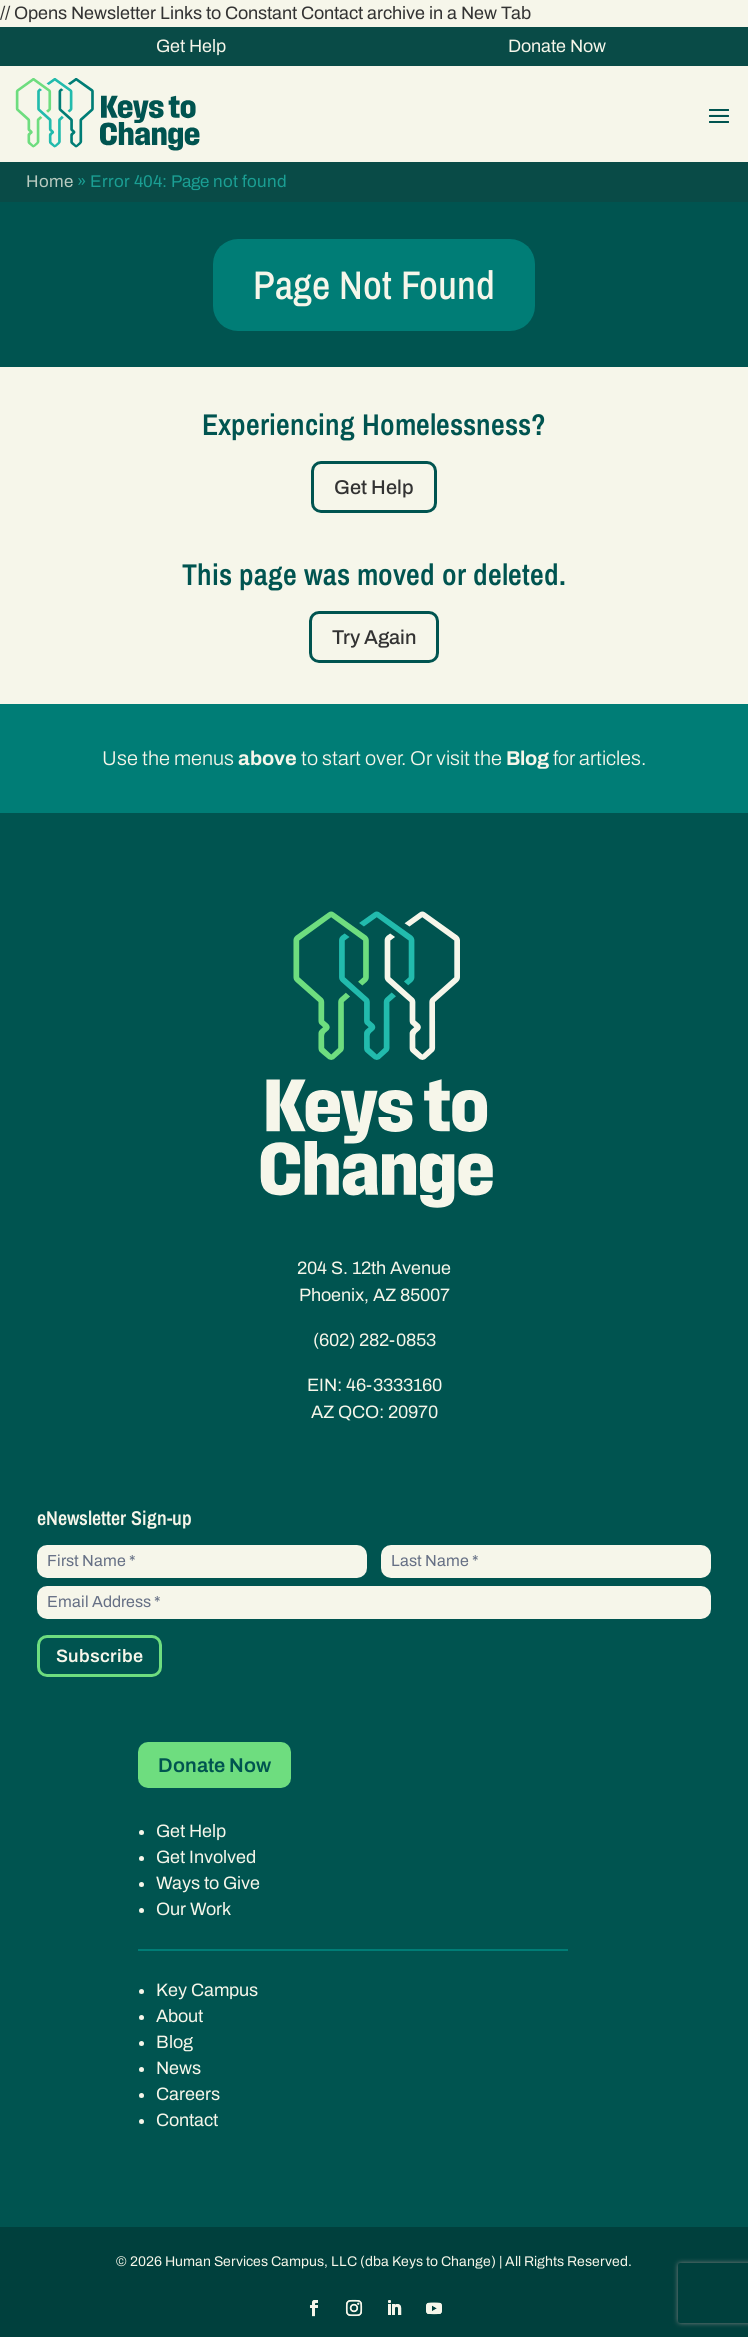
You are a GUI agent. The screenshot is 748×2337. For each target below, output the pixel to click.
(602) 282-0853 (374, 1340)
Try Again (374, 637)
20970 (413, 1412)
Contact (187, 2120)
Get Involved (206, 1857)
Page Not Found (374, 284)
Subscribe (99, 1656)
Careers (188, 2094)
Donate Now (557, 46)
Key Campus (207, 1990)
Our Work (193, 1909)
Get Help (191, 46)
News (178, 2068)
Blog (174, 2042)
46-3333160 (394, 1385)
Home (49, 181)
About (179, 2016)
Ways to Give (208, 1883)
